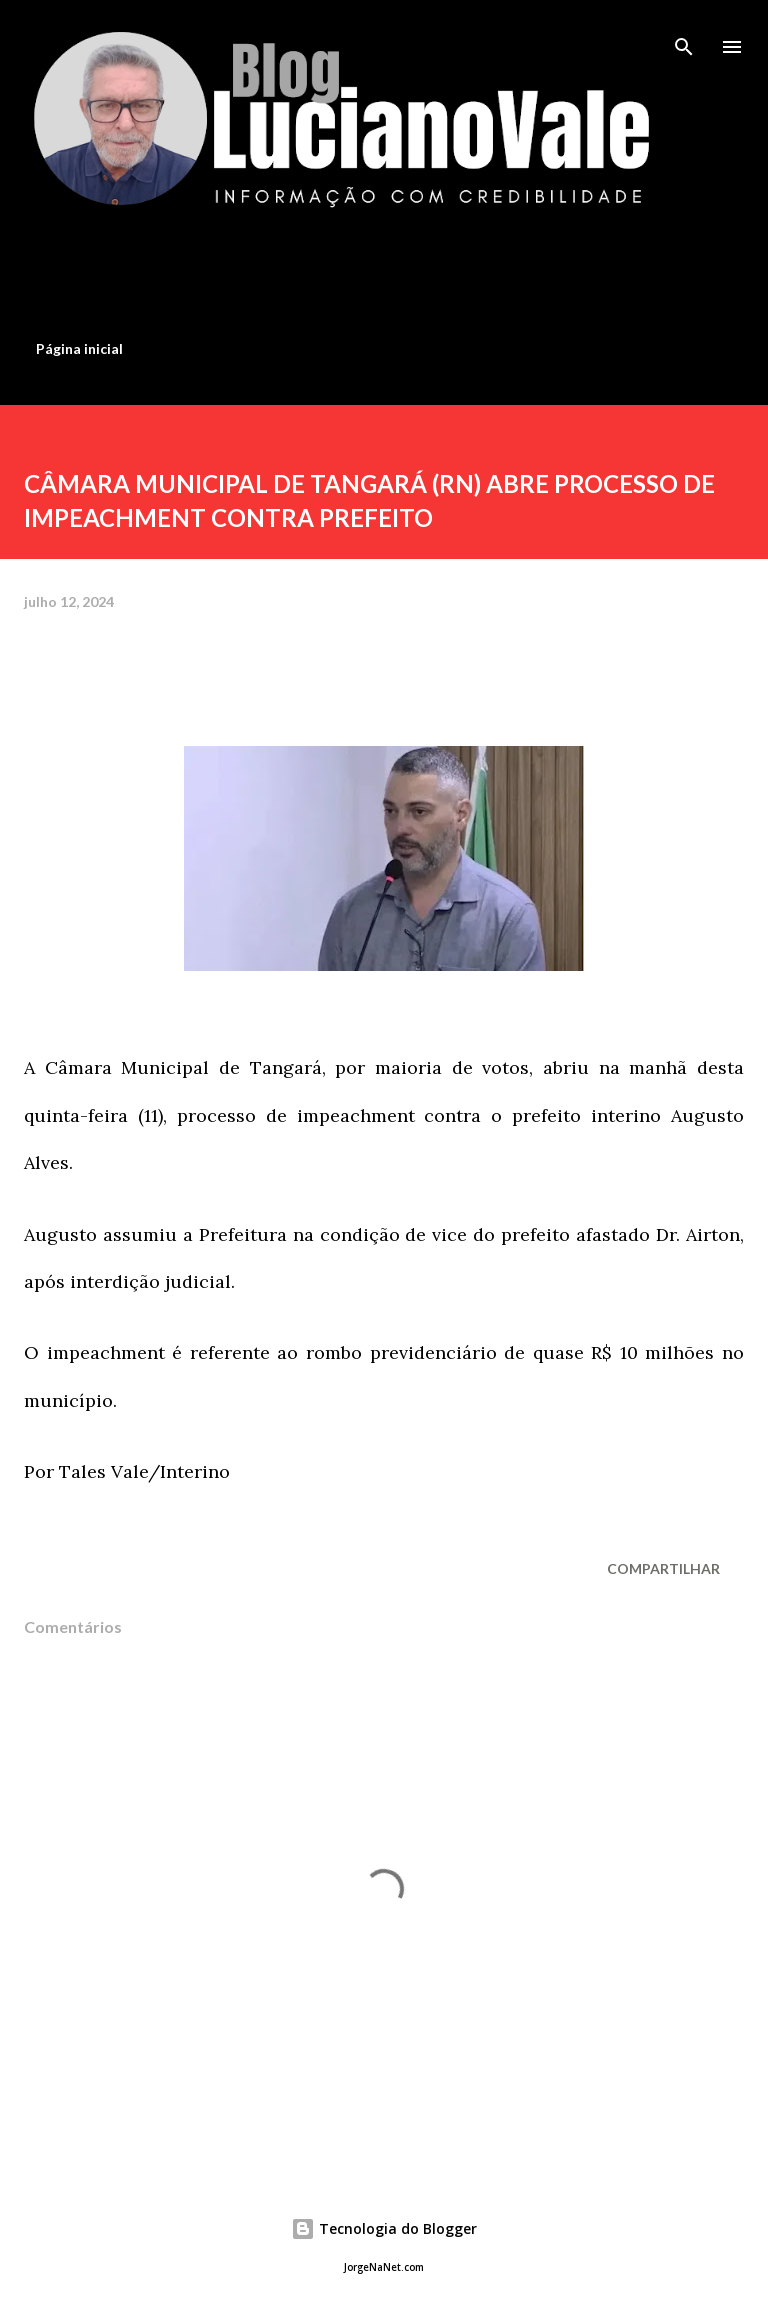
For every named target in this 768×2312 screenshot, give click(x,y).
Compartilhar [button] (663, 1568)
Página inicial (79, 348)
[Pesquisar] (684, 36)
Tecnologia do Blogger (384, 2228)
